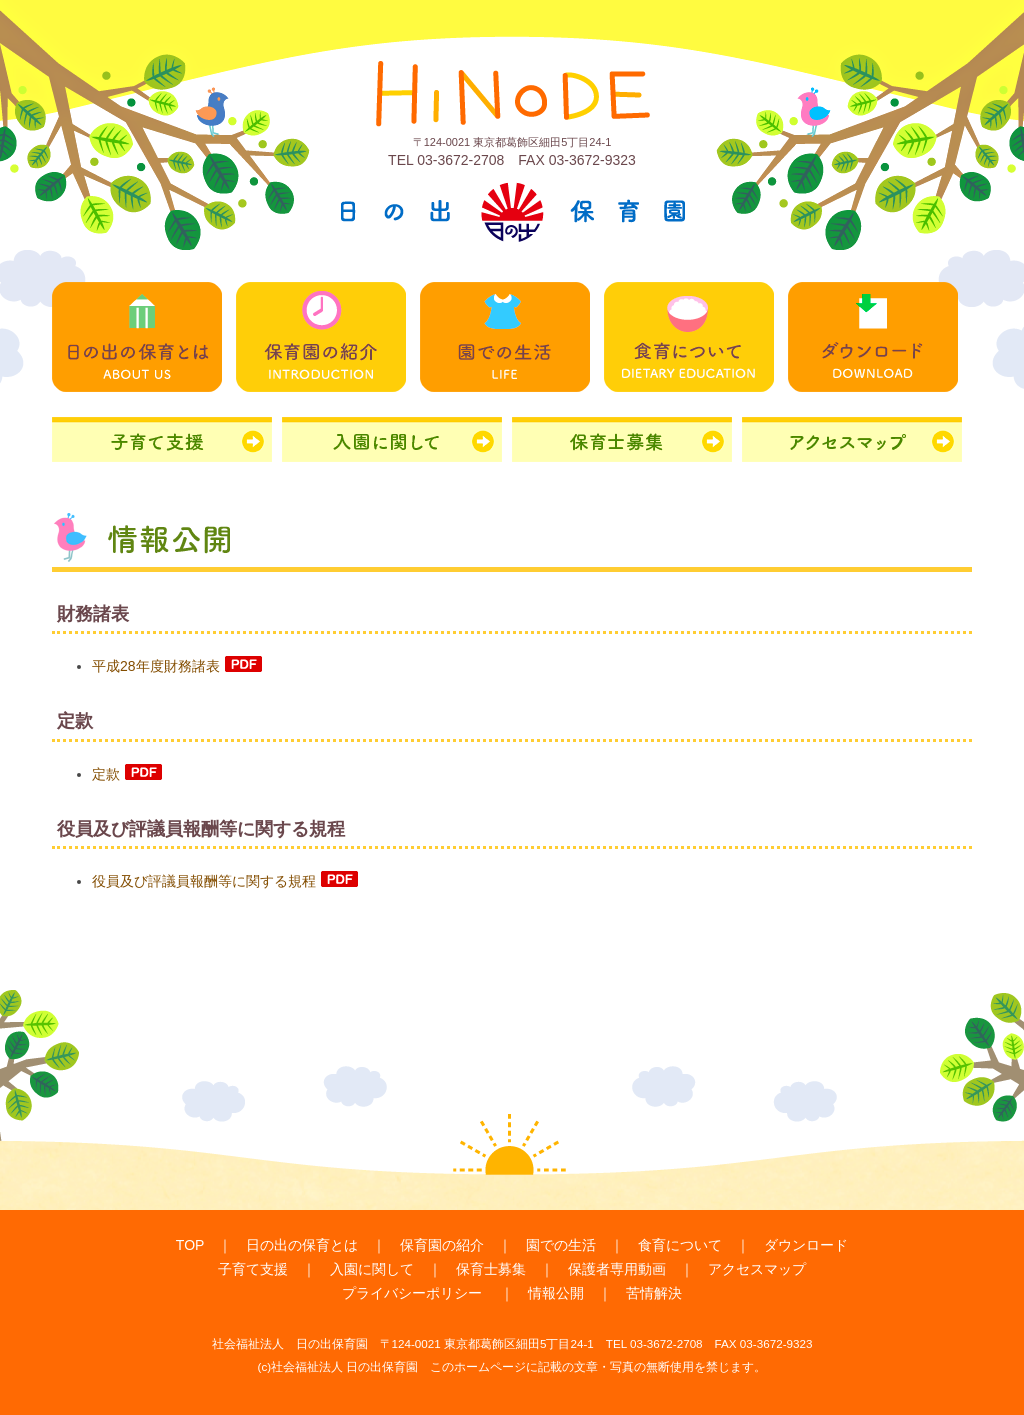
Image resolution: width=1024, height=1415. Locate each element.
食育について (680, 1245)
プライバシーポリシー (412, 1293)
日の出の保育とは (302, 1245)
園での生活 (561, 1245)
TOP (190, 1245)
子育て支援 (253, 1269)
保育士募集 (491, 1269)
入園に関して (372, 1269)
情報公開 (556, 1293)
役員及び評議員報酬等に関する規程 (225, 881)
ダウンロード (806, 1245)
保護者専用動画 (617, 1269)
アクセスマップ (757, 1269)
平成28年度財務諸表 (177, 666)
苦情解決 (654, 1293)
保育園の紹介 (442, 1245)
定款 (127, 774)
